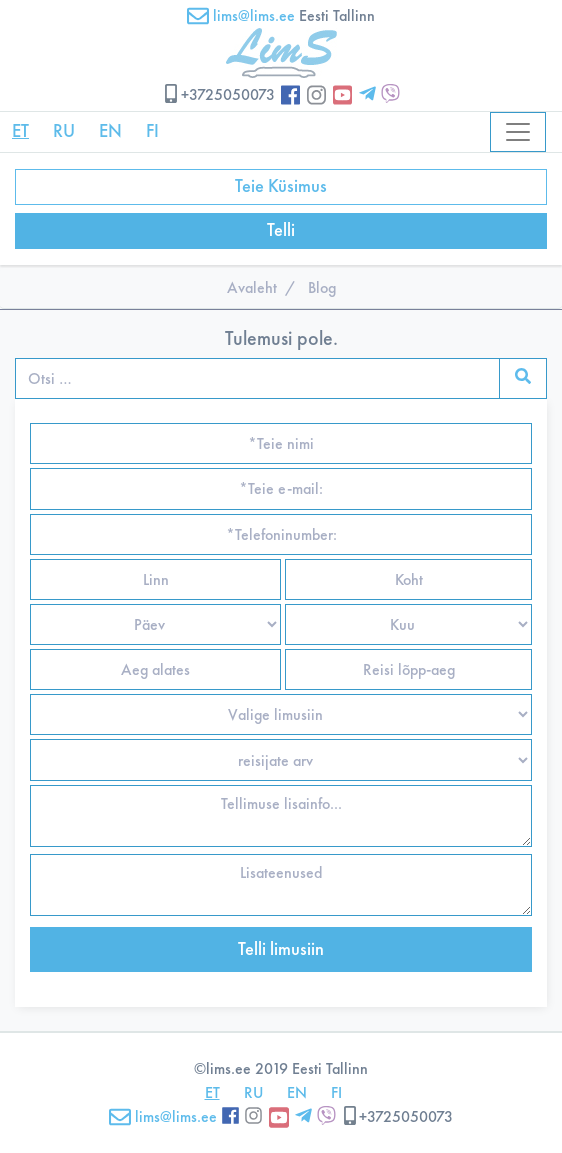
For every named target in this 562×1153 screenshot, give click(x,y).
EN (110, 131)
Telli (281, 230)
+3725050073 (218, 94)
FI (152, 131)
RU (64, 131)
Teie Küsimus (281, 186)
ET (20, 131)
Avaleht (252, 287)
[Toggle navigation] (518, 132)
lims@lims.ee (241, 15)
